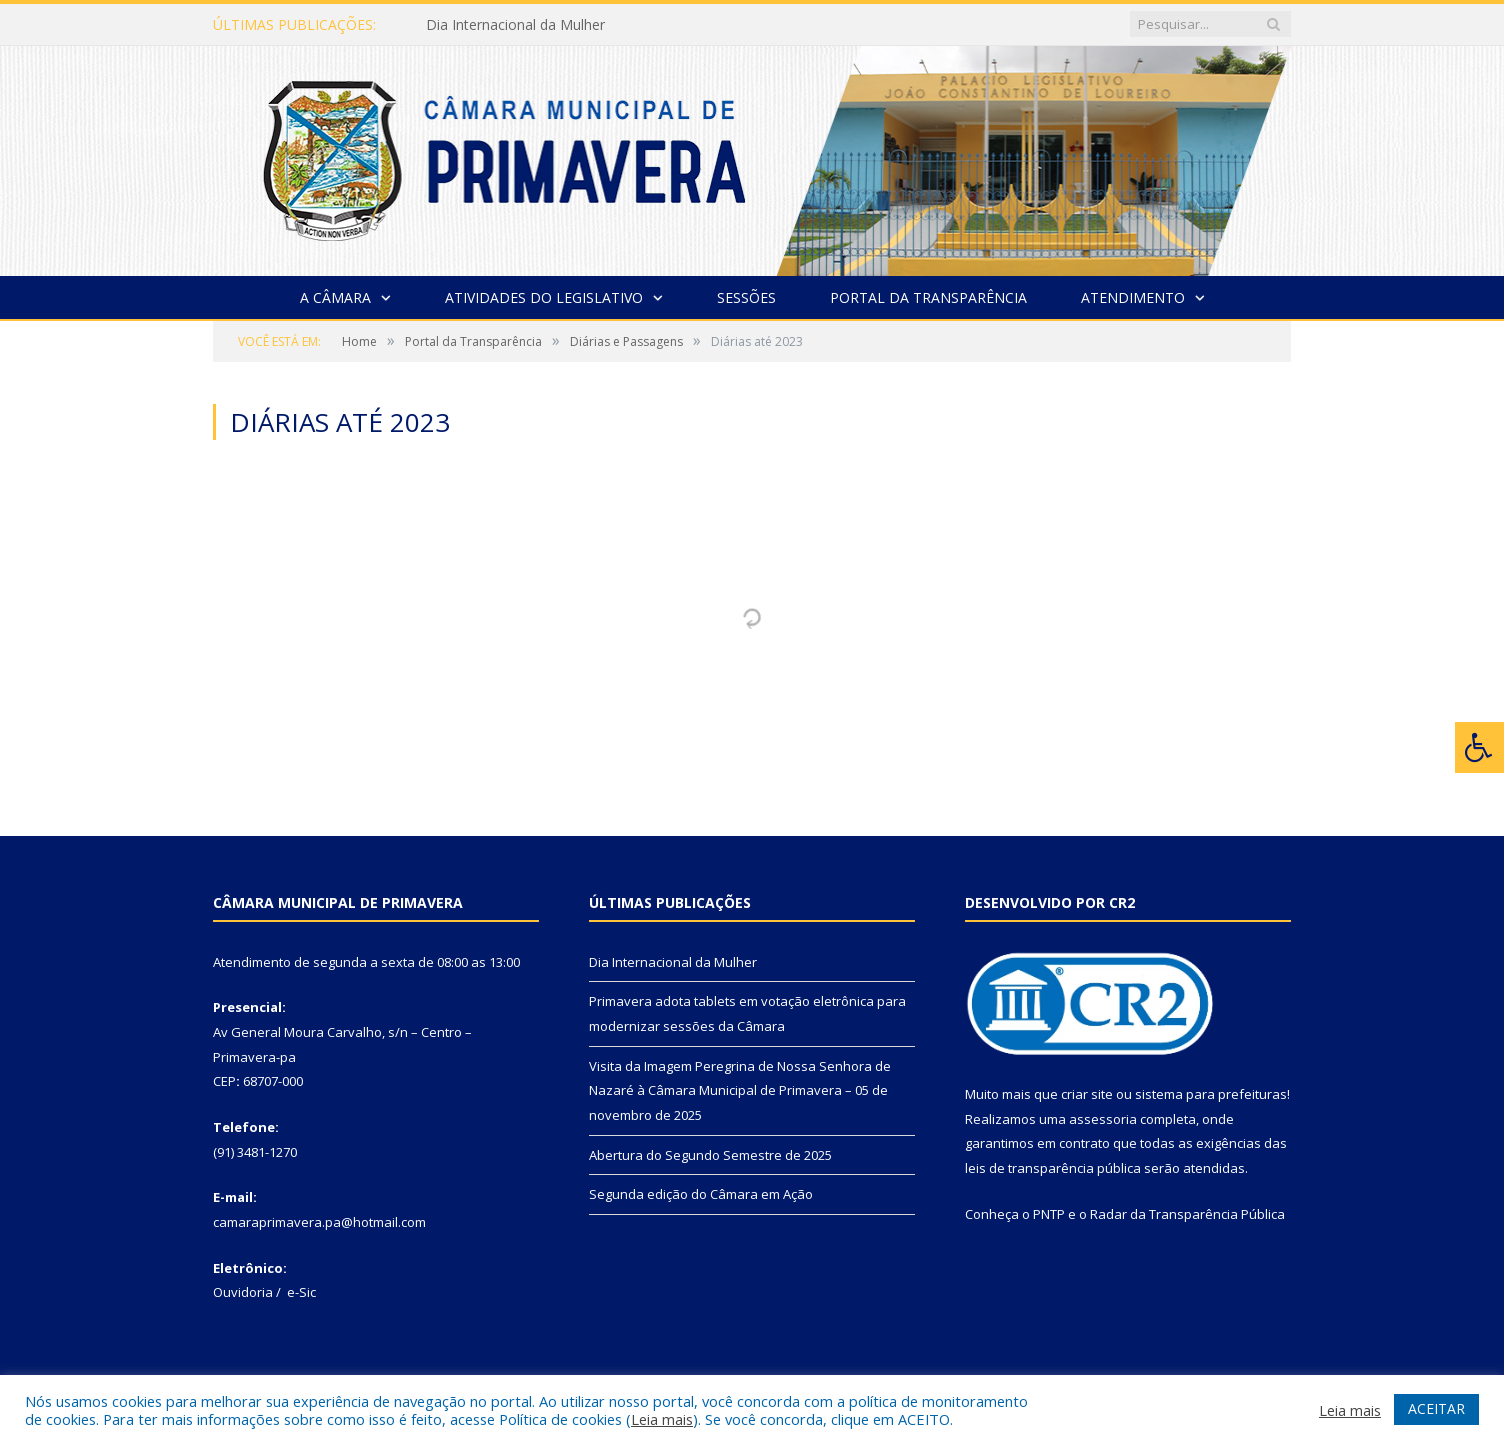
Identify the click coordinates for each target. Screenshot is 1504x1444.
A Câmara (335, 297)
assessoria (1103, 1119)
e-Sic (301, 1292)
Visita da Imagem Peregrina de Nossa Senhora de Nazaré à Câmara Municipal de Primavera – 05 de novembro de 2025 (740, 1090)
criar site (1087, 1094)
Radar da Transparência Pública (1187, 1214)
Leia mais (662, 1419)
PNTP (1049, 1214)
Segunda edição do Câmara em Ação (701, 1194)
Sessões (746, 297)
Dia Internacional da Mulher (515, 25)
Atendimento (1133, 297)
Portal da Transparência (928, 297)
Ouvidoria (243, 1292)
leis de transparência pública (1053, 1168)
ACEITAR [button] (1436, 1408)
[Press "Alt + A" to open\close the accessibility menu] (1479, 747)
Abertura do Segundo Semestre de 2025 (710, 1155)
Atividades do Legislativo (544, 297)
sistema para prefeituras (1211, 1094)
